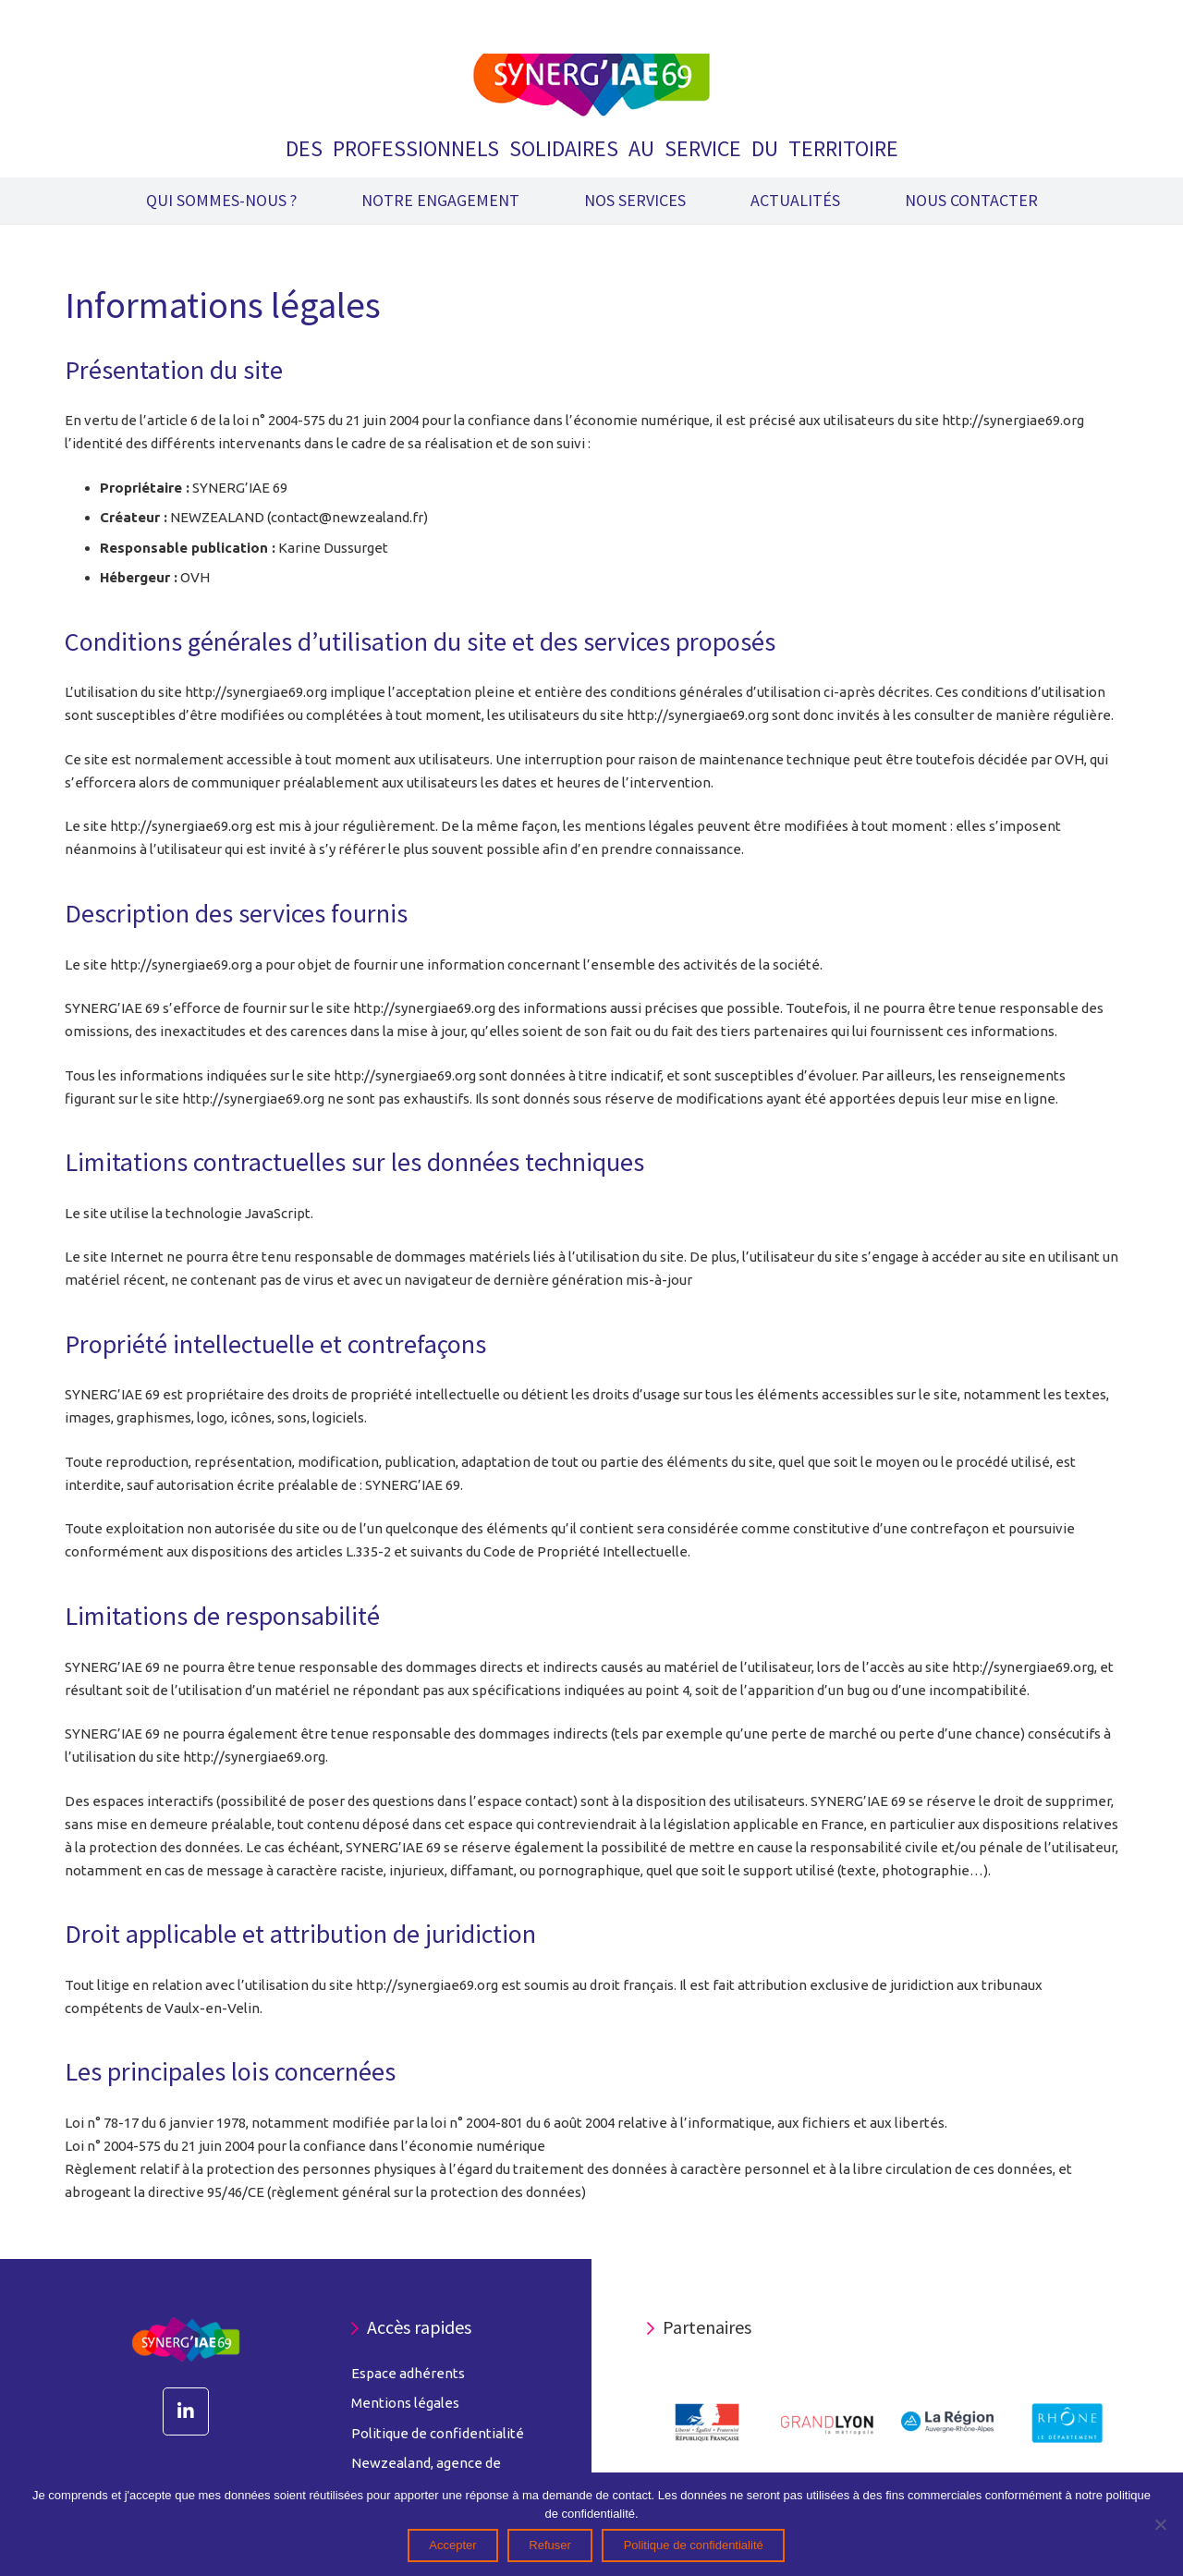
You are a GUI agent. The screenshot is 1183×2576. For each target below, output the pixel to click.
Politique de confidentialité (437, 2433)
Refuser (550, 2545)
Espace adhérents (408, 2373)
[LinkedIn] (186, 2411)
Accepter (452, 2545)
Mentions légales (405, 2403)
